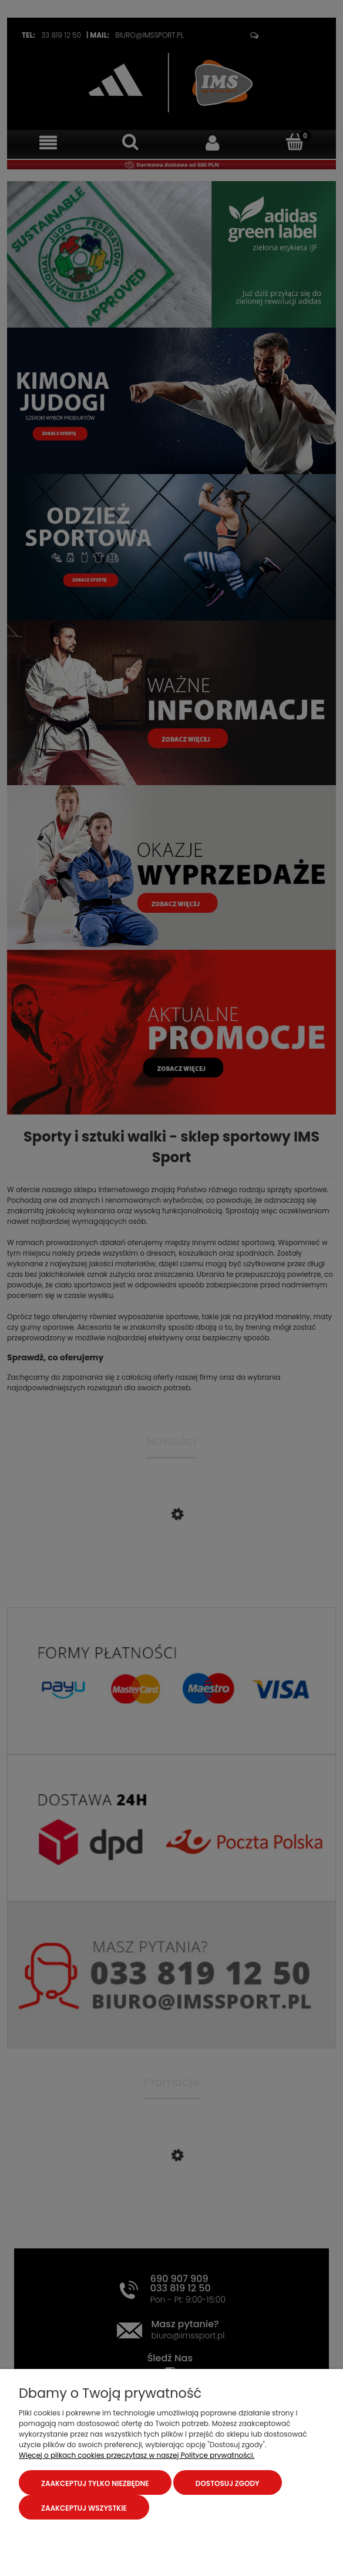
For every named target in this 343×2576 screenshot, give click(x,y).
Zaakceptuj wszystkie (84, 2508)
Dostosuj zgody (228, 2483)
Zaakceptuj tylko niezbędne (95, 2483)
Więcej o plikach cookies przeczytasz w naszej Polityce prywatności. (136, 2455)
